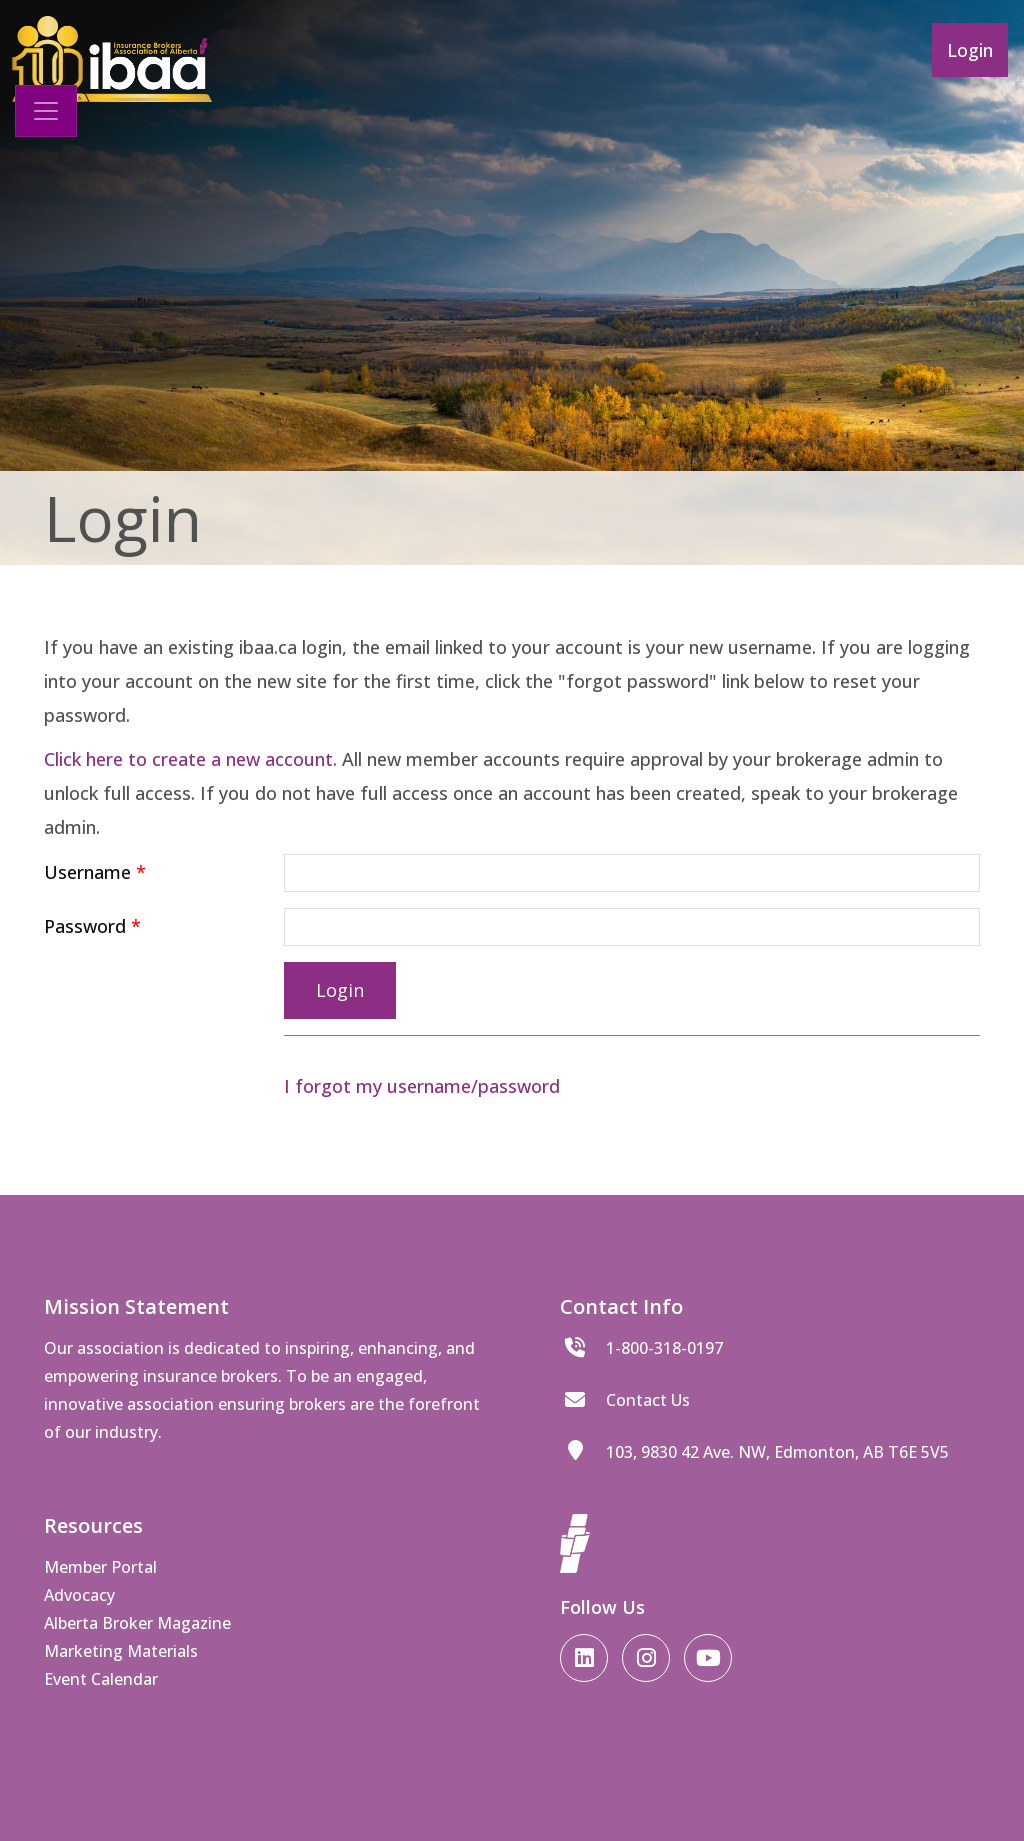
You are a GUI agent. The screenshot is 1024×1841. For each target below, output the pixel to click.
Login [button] (970, 50)
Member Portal (100, 1567)
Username (87, 872)
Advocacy (79, 1595)
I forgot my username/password (422, 1086)
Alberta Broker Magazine (137, 1623)
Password (85, 926)
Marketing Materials (121, 1651)
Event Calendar (101, 1679)
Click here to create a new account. (190, 759)
